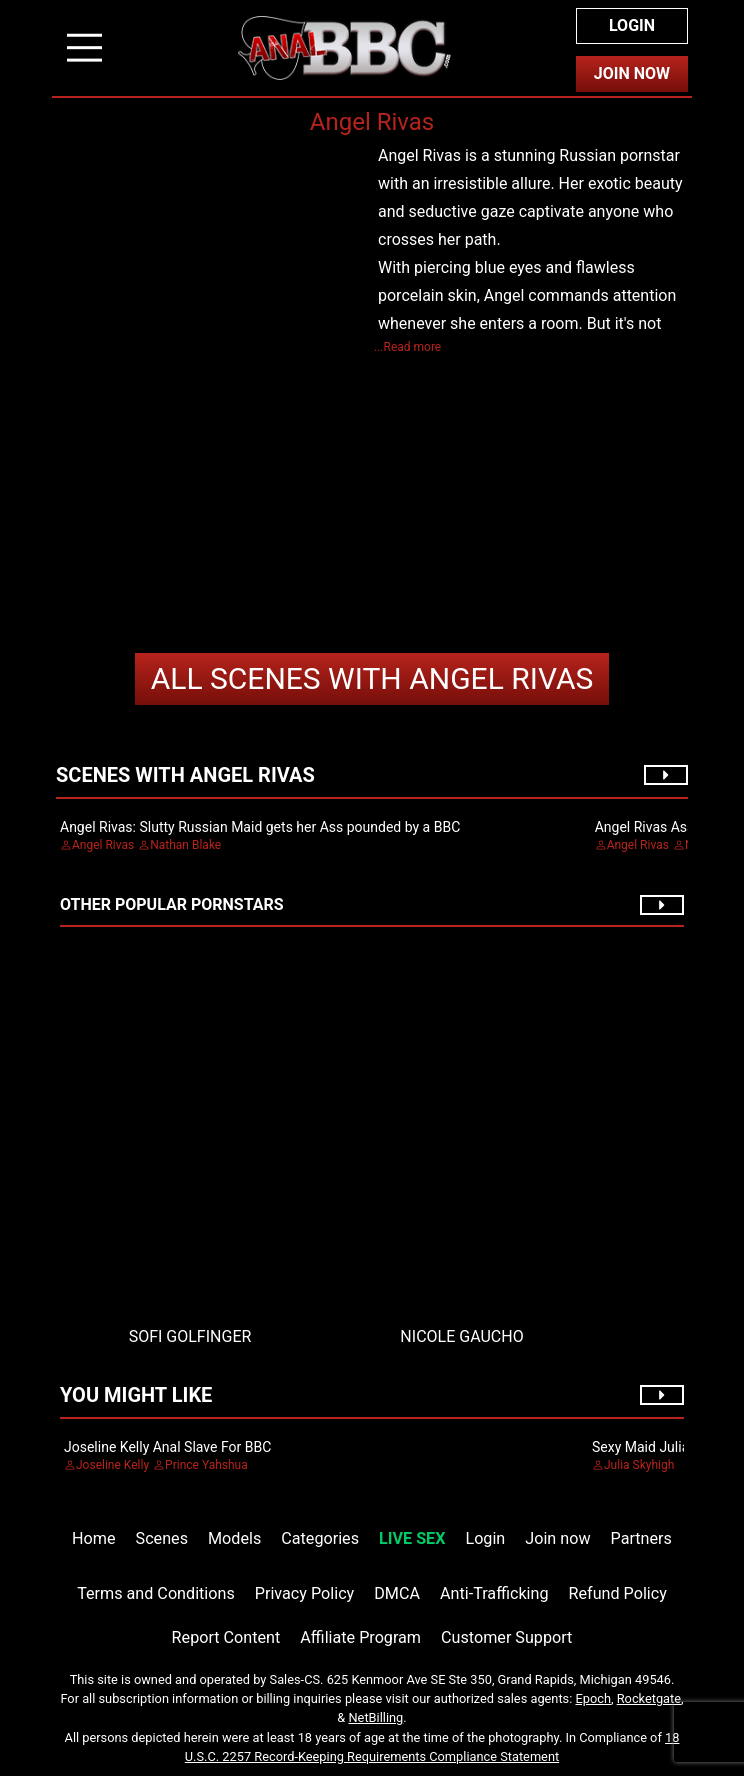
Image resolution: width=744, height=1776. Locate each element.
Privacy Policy (304, 1593)
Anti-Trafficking (494, 1593)
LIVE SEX (412, 1538)
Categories (320, 1538)
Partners (641, 1538)
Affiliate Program (360, 1637)
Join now (557, 1538)
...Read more (407, 347)
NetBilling (375, 1717)
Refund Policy (618, 1593)
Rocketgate (649, 1698)
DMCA (397, 1593)
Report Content (226, 1637)
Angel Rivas (372, 678)
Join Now (632, 73)
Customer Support (506, 1637)
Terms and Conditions (156, 1593)
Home (93, 1538)
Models (234, 1538)
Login (632, 25)
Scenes (162, 1538)
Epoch (594, 1698)
